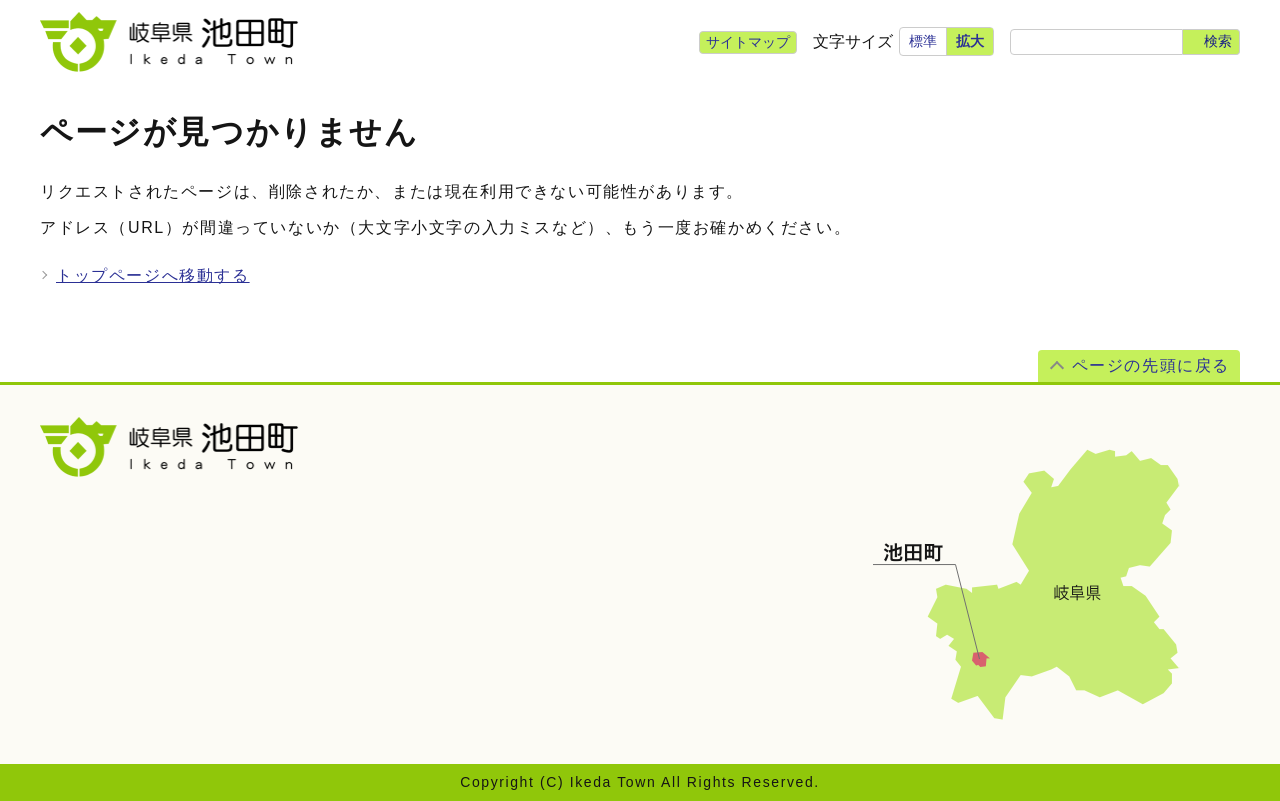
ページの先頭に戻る (1151, 365)
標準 (923, 41)
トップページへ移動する (153, 275)
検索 (1218, 41)
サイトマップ (748, 42)
